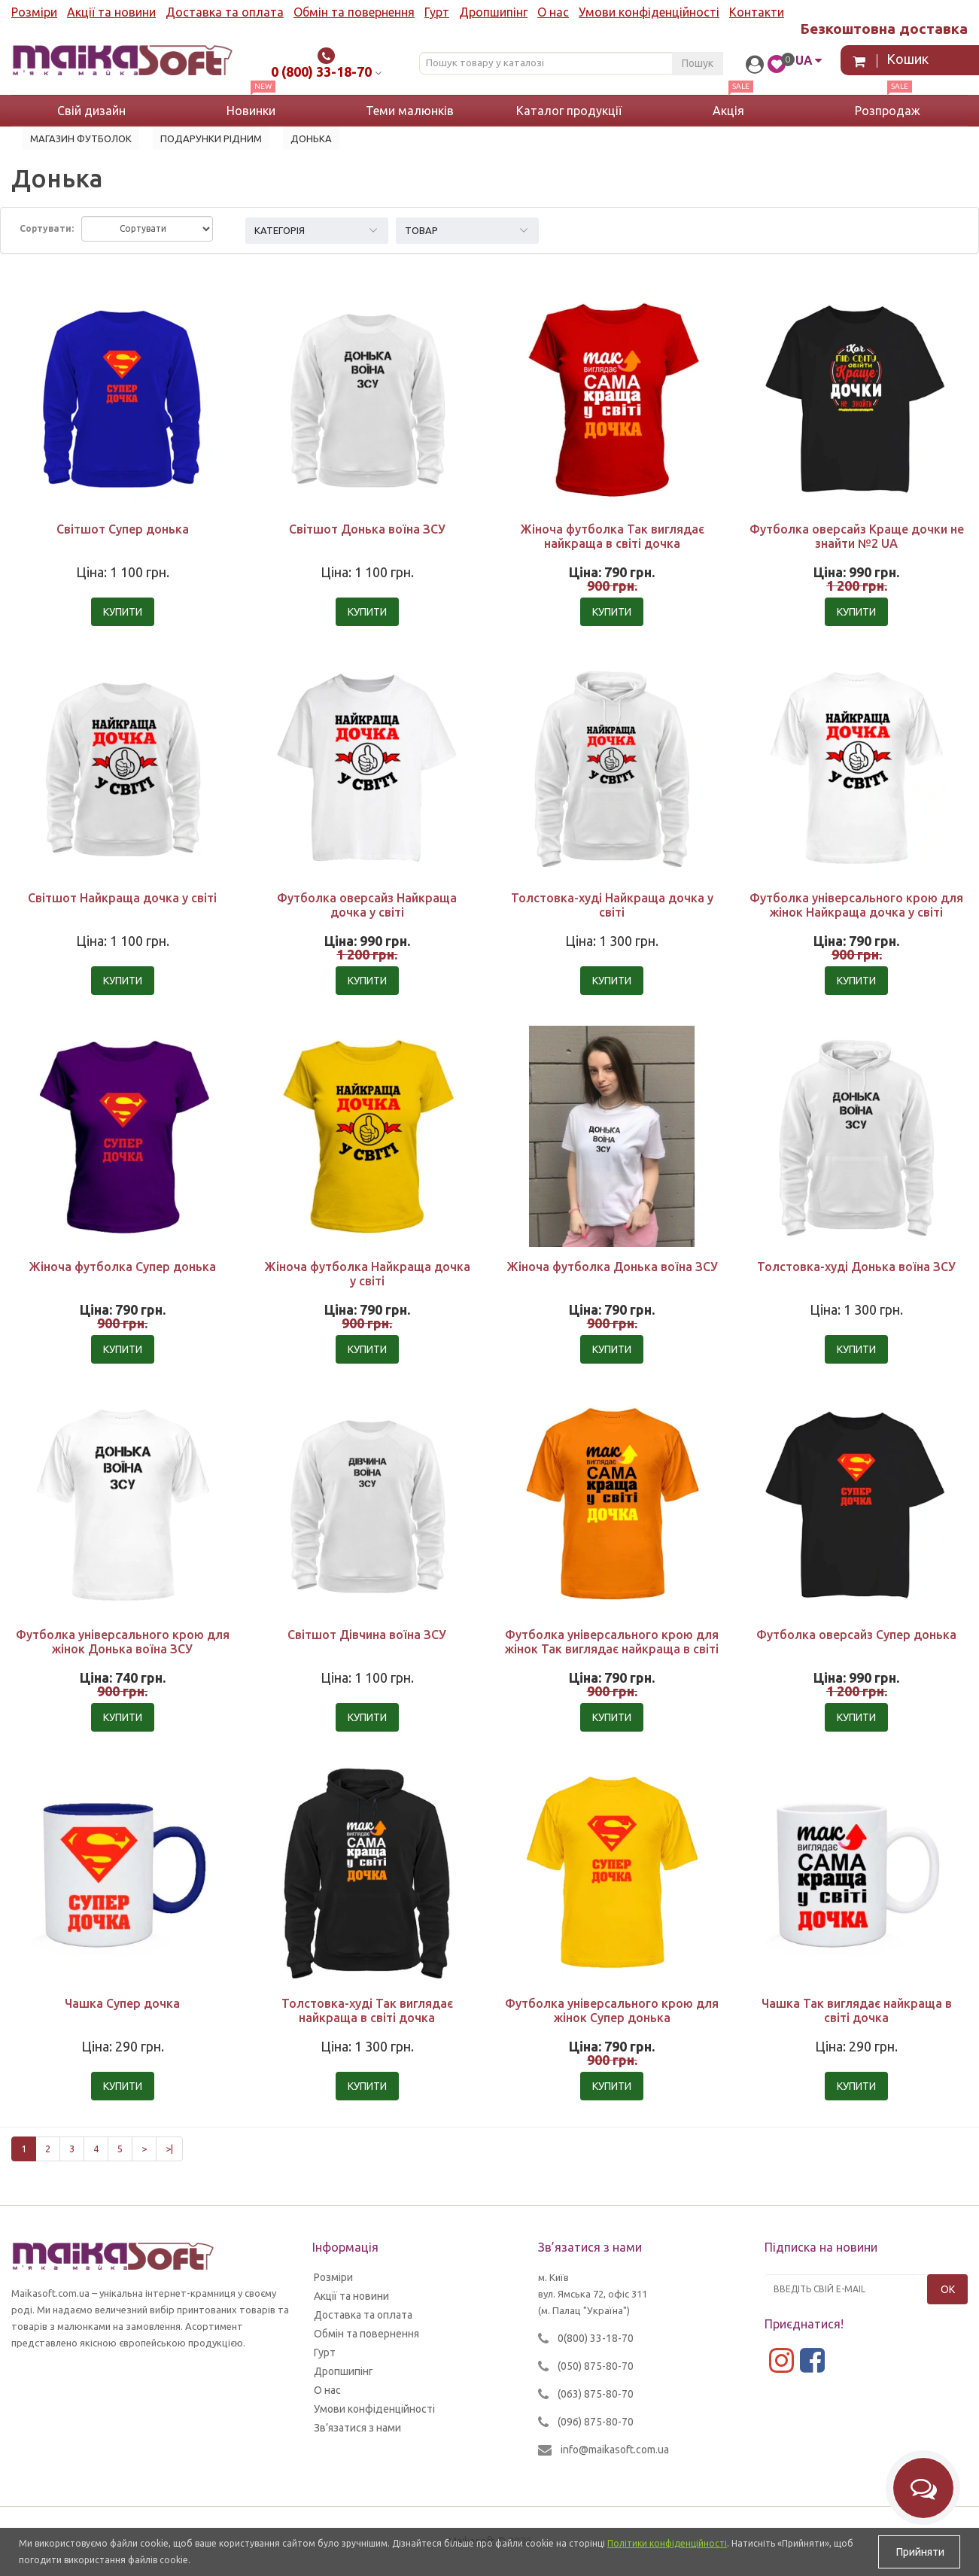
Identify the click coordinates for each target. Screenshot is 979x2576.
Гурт (436, 12)
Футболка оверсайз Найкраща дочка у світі (367, 905)
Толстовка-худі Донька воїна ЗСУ (856, 1266)
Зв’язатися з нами (357, 2428)
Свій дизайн (91, 110)
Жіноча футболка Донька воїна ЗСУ (612, 1266)
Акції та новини (111, 12)
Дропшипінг (493, 12)
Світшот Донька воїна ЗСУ (367, 529)
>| (169, 2148)
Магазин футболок (81, 138)
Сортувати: (47, 228)
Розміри (34, 12)
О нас (553, 12)
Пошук (697, 63)
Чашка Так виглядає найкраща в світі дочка (857, 2010)
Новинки (251, 110)
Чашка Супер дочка (122, 2003)
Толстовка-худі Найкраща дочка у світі (612, 905)
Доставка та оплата (225, 12)
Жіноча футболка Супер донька (122, 1266)
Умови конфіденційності (649, 12)
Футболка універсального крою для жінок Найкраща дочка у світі (856, 905)
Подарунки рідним (211, 138)
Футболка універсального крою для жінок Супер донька (612, 2010)
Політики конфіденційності (667, 2543)
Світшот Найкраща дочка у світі (122, 898)
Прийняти (919, 2552)
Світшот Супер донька (122, 529)
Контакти (756, 12)
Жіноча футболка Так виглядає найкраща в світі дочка (612, 536)
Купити (122, 612)
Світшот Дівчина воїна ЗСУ (366, 1634)
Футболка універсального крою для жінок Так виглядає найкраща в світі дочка (612, 1649)
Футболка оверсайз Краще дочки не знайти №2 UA (856, 536)
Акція (728, 110)
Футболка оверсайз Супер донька (856, 1634)
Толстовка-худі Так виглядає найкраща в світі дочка (367, 2010)
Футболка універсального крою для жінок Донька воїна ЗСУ (123, 1642)
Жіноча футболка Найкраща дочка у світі (367, 1274)
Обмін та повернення (354, 12)
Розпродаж (887, 110)
